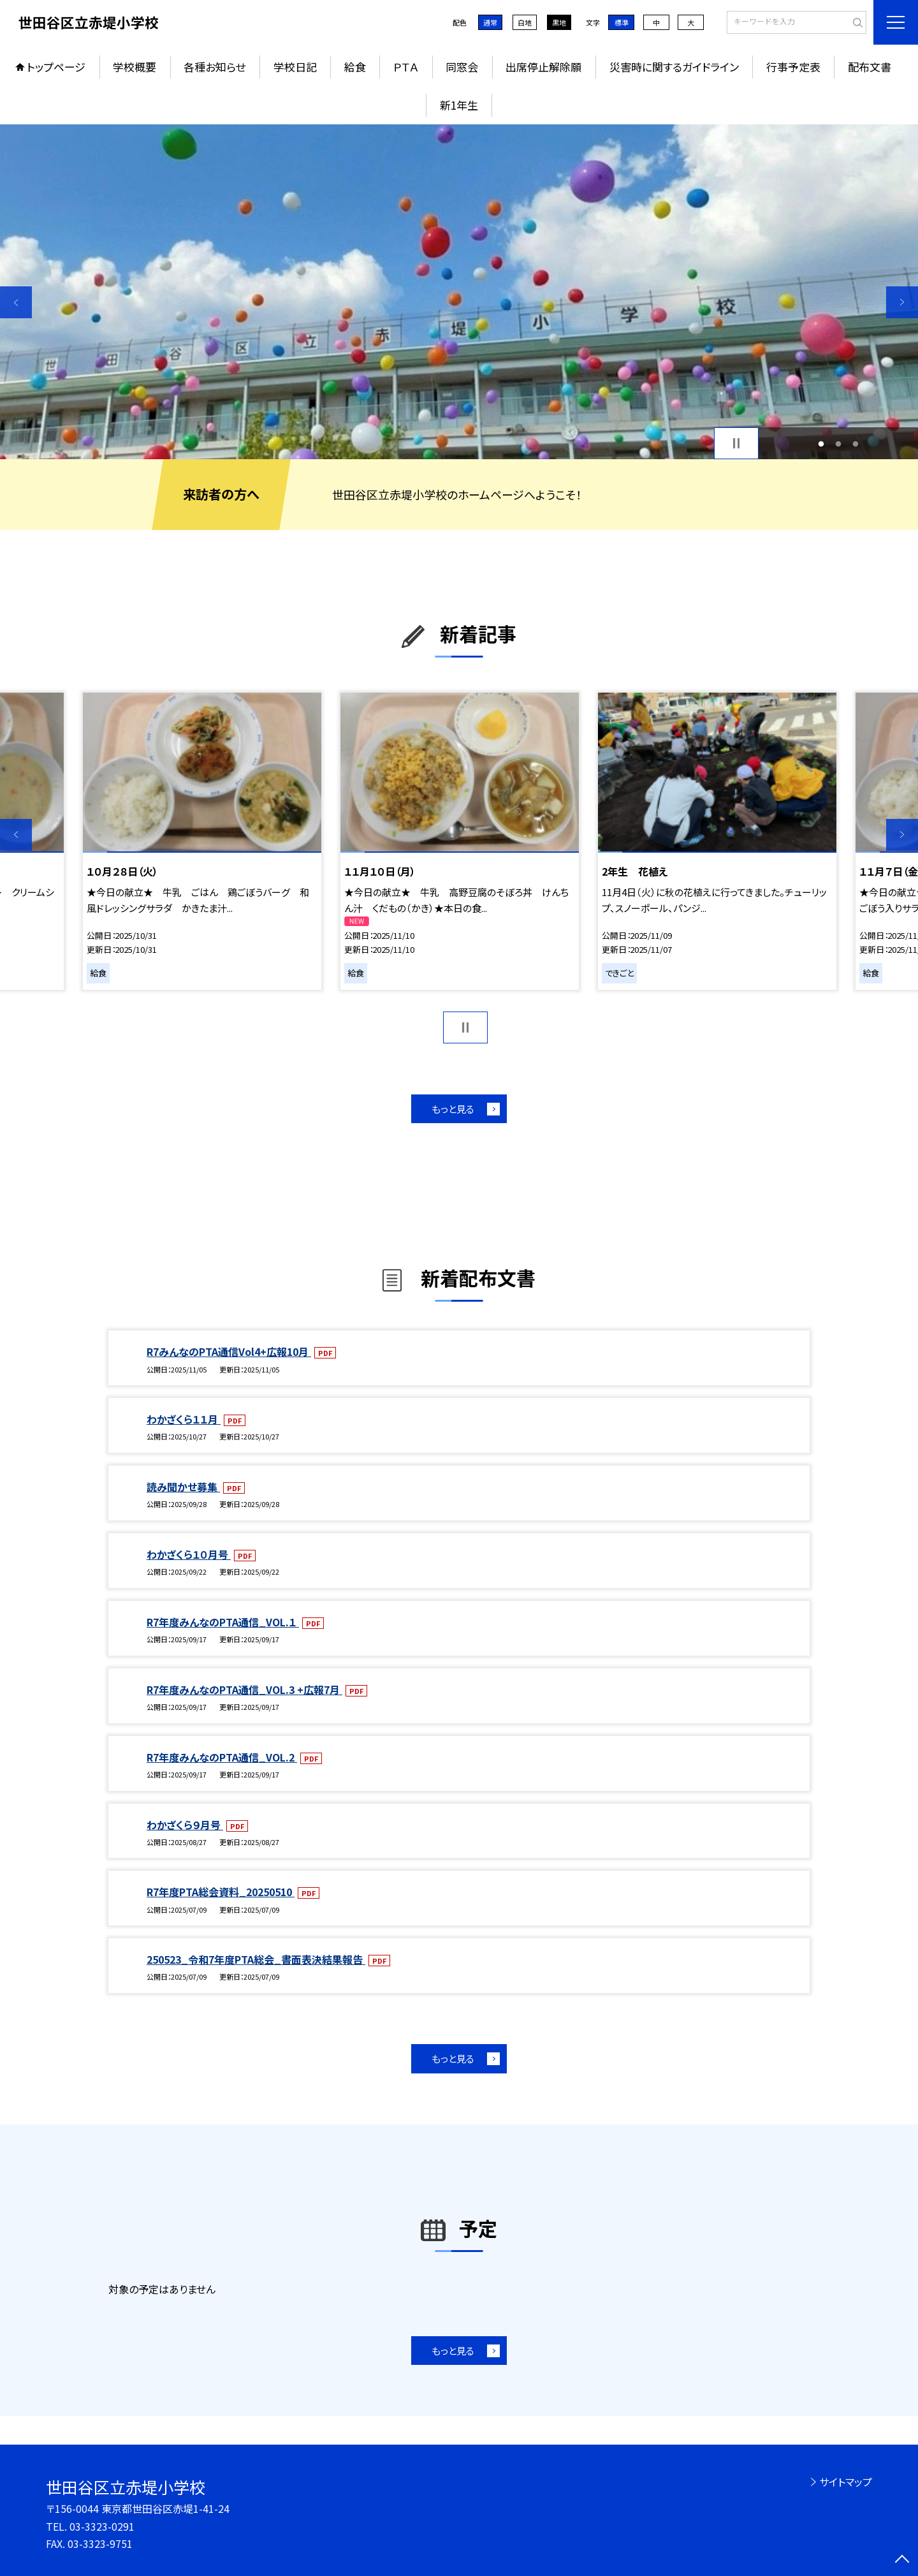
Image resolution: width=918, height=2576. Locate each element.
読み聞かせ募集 (183, 1486)
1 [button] (821, 443)
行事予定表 (793, 67)
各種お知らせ (214, 67)
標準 (622, 22)
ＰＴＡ (405, 67)
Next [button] (902, 302)
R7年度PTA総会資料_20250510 (221, 1891)
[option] (459, 291)
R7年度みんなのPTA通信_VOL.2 (222, 1757)
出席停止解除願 (543, 67)
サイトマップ (845, 2481)
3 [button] (855, 443)
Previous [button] (16, 302)
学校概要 (134, 67)
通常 (490, 22)
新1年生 (459, 105)
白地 (525, 22)
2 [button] (838, 443)
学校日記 (295, 67)
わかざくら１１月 (184, 1419)
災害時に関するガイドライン (674, 67)
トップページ (56, 67)
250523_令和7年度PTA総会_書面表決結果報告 (256, 1959)
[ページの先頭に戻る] (902, 2560)
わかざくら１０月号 (189, 1554)
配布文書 (869, 67)
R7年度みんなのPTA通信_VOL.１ (223, 1622)
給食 (355, 67)
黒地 (559, 22)
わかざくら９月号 (185, 1824)
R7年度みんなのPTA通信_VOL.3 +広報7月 (244, 1689)
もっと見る (453, 1108)
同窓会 (462, 67)
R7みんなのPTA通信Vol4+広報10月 (229, 1351)
